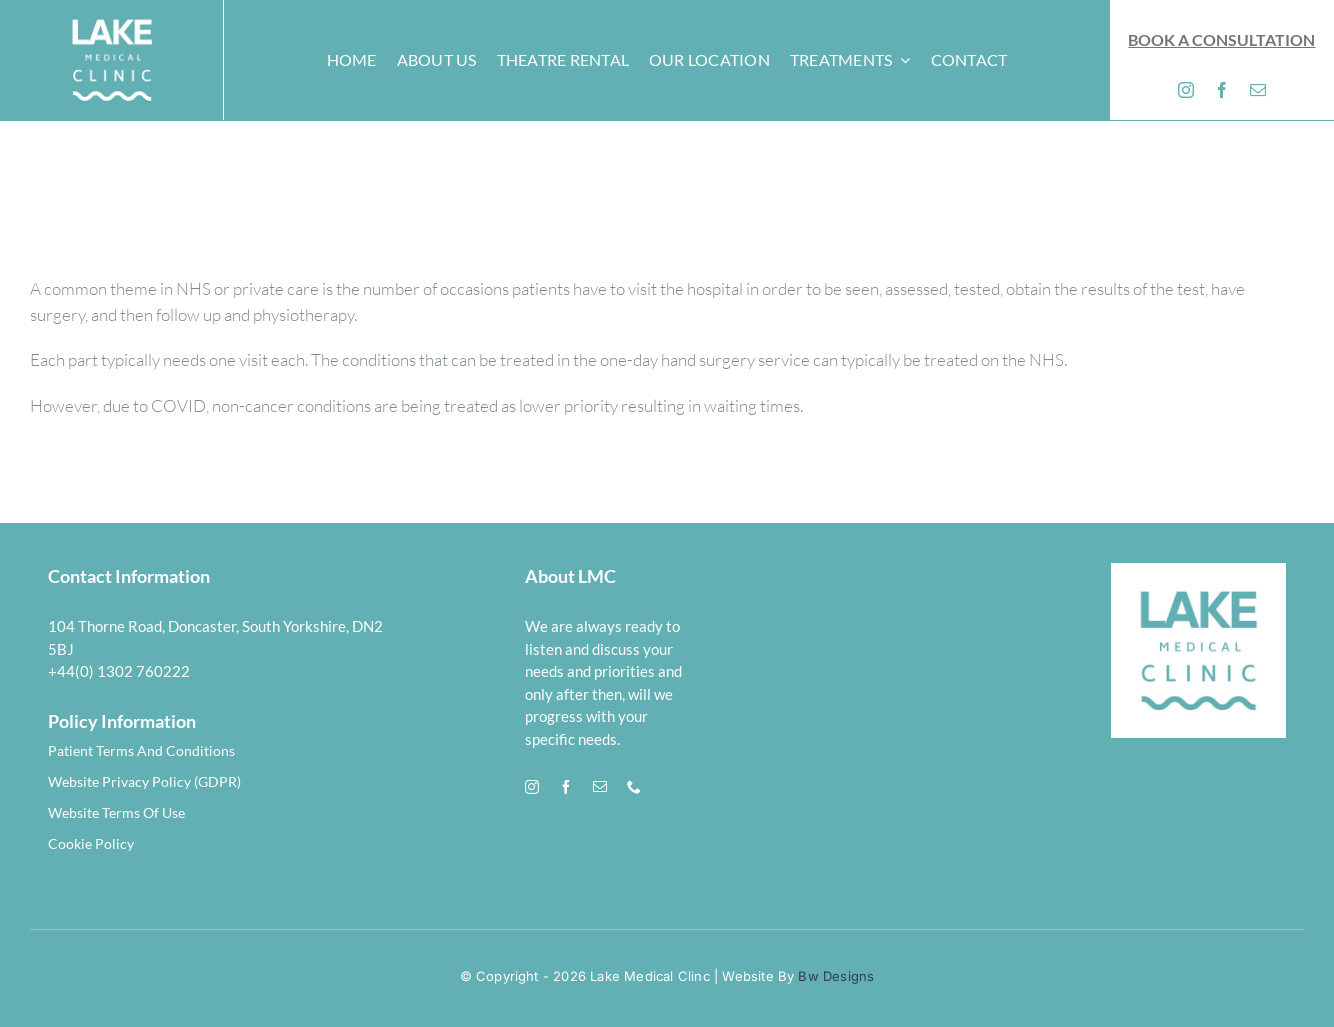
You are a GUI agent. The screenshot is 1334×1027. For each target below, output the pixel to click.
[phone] (634, 787)
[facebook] (1222, 90)
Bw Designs (834, 976)
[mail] (1258, 90)
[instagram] (1186, 90)
